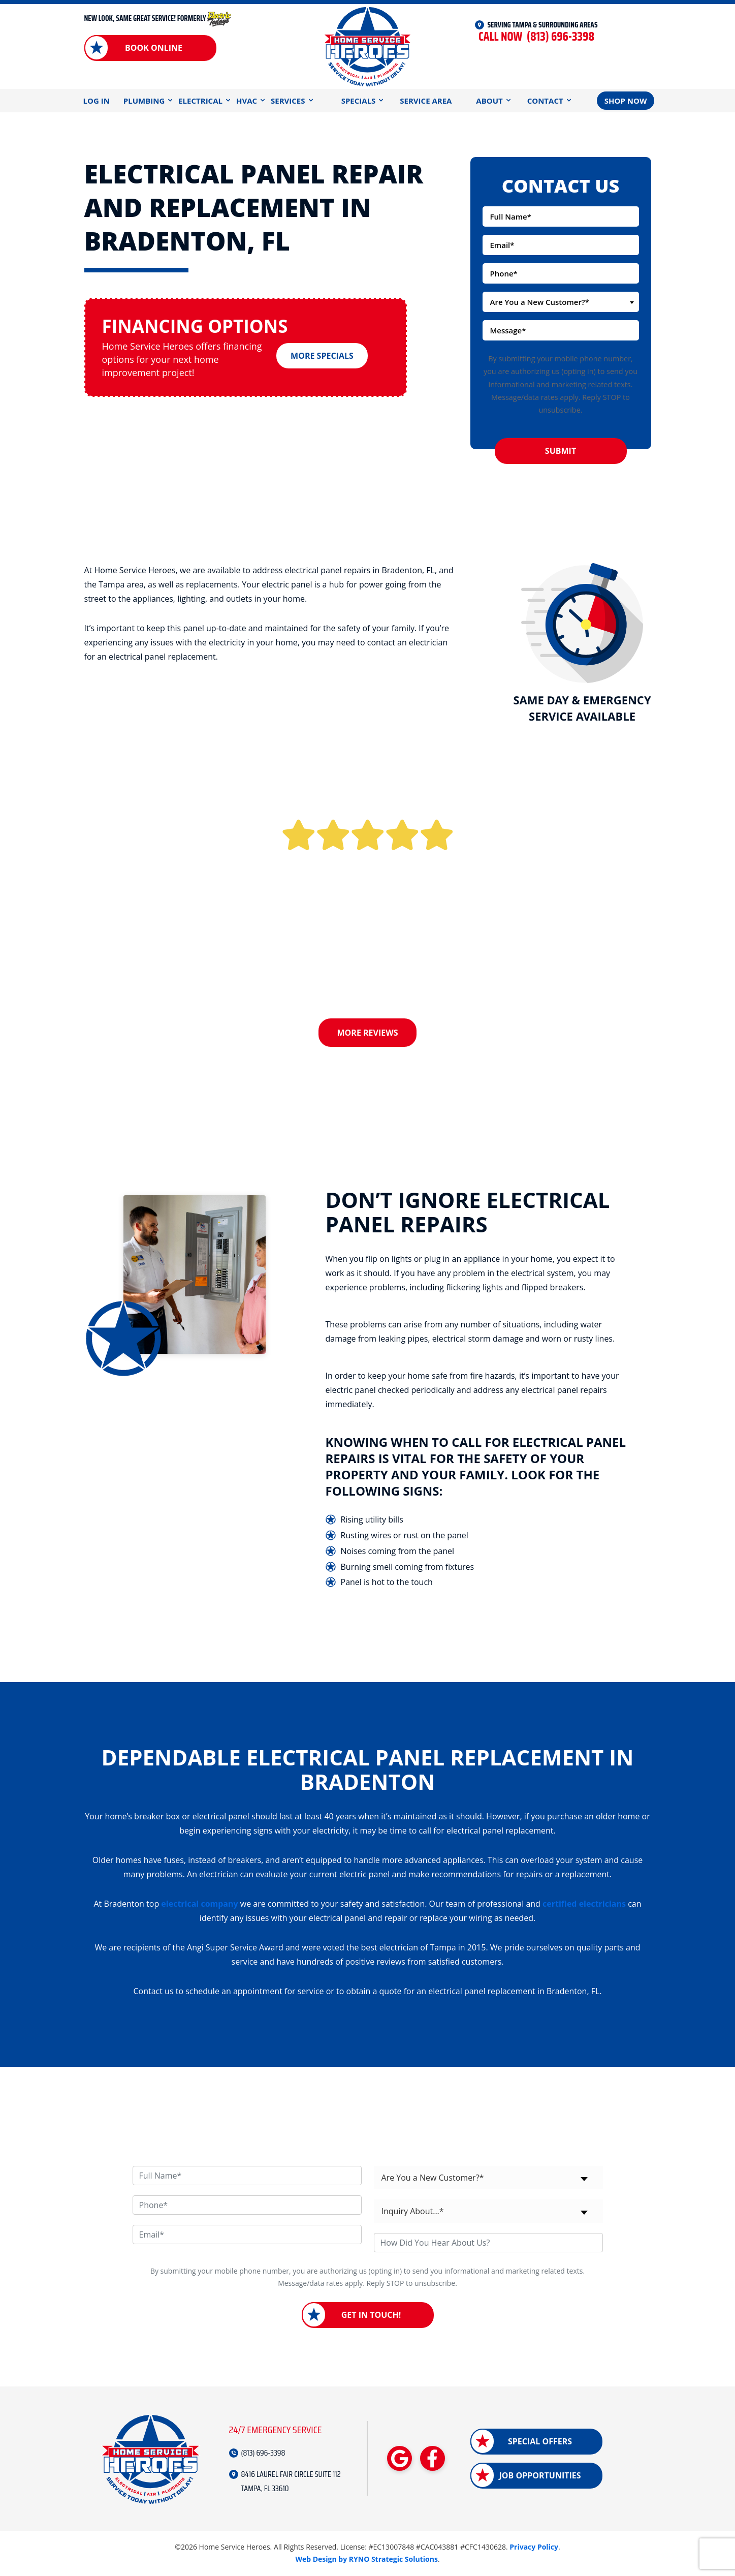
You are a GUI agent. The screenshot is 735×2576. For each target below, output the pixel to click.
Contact (545, 101)
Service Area (426, 101)
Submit (560, 450)
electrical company (199, 1903)
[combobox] (561, 302)
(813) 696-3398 (536, 36)
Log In (96, 101)
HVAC (246, 101)
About (489, 101)
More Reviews (367, 1032)
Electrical (200, 101)
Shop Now (625, 101)
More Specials (322, 352)
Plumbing (144, 101)
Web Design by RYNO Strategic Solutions (366, 2559)
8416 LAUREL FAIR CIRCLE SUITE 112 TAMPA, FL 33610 (291, 2481)
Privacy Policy (533, 2547)
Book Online (153, 47)
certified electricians (584, 1903)
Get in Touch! (371, 2314)
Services (288, 101)
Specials (358, 101)
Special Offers (540, 2441)
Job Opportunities (540, 2475)
